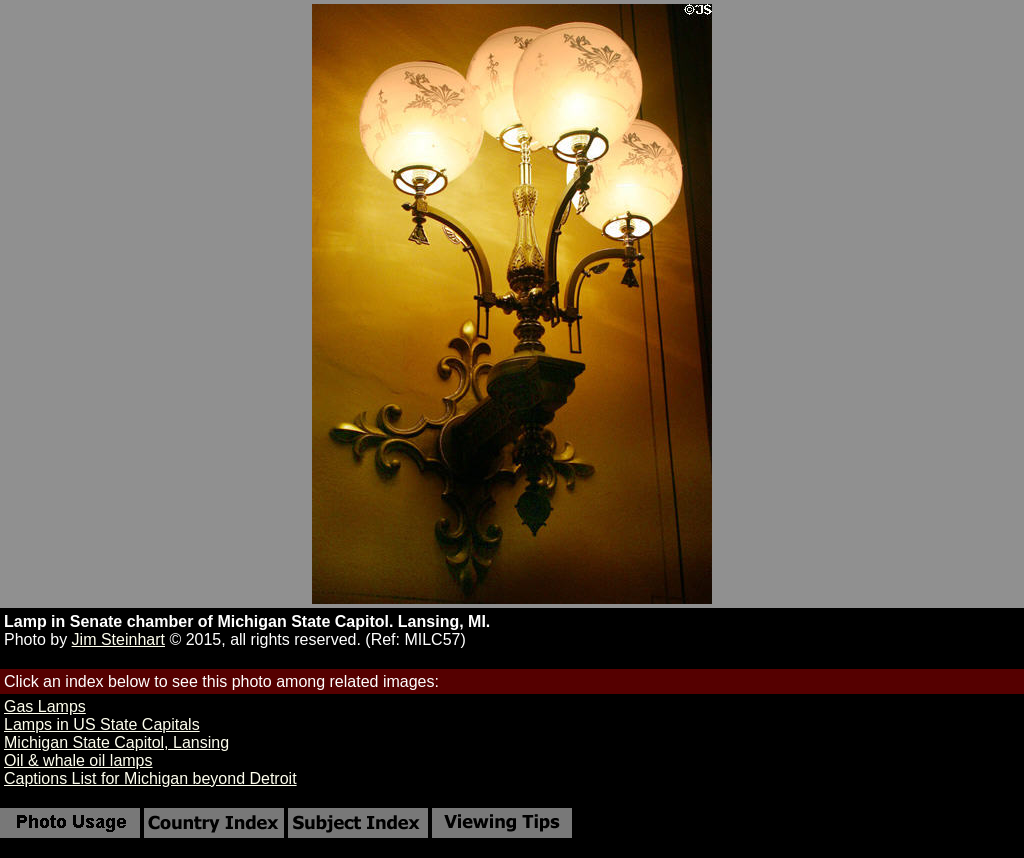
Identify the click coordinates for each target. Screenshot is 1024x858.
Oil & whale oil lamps (78, 760)
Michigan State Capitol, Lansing (116, 742)
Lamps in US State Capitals (102, 724)
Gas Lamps (45, 706)
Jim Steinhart (118, 639)
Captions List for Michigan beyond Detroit (150, 778)
